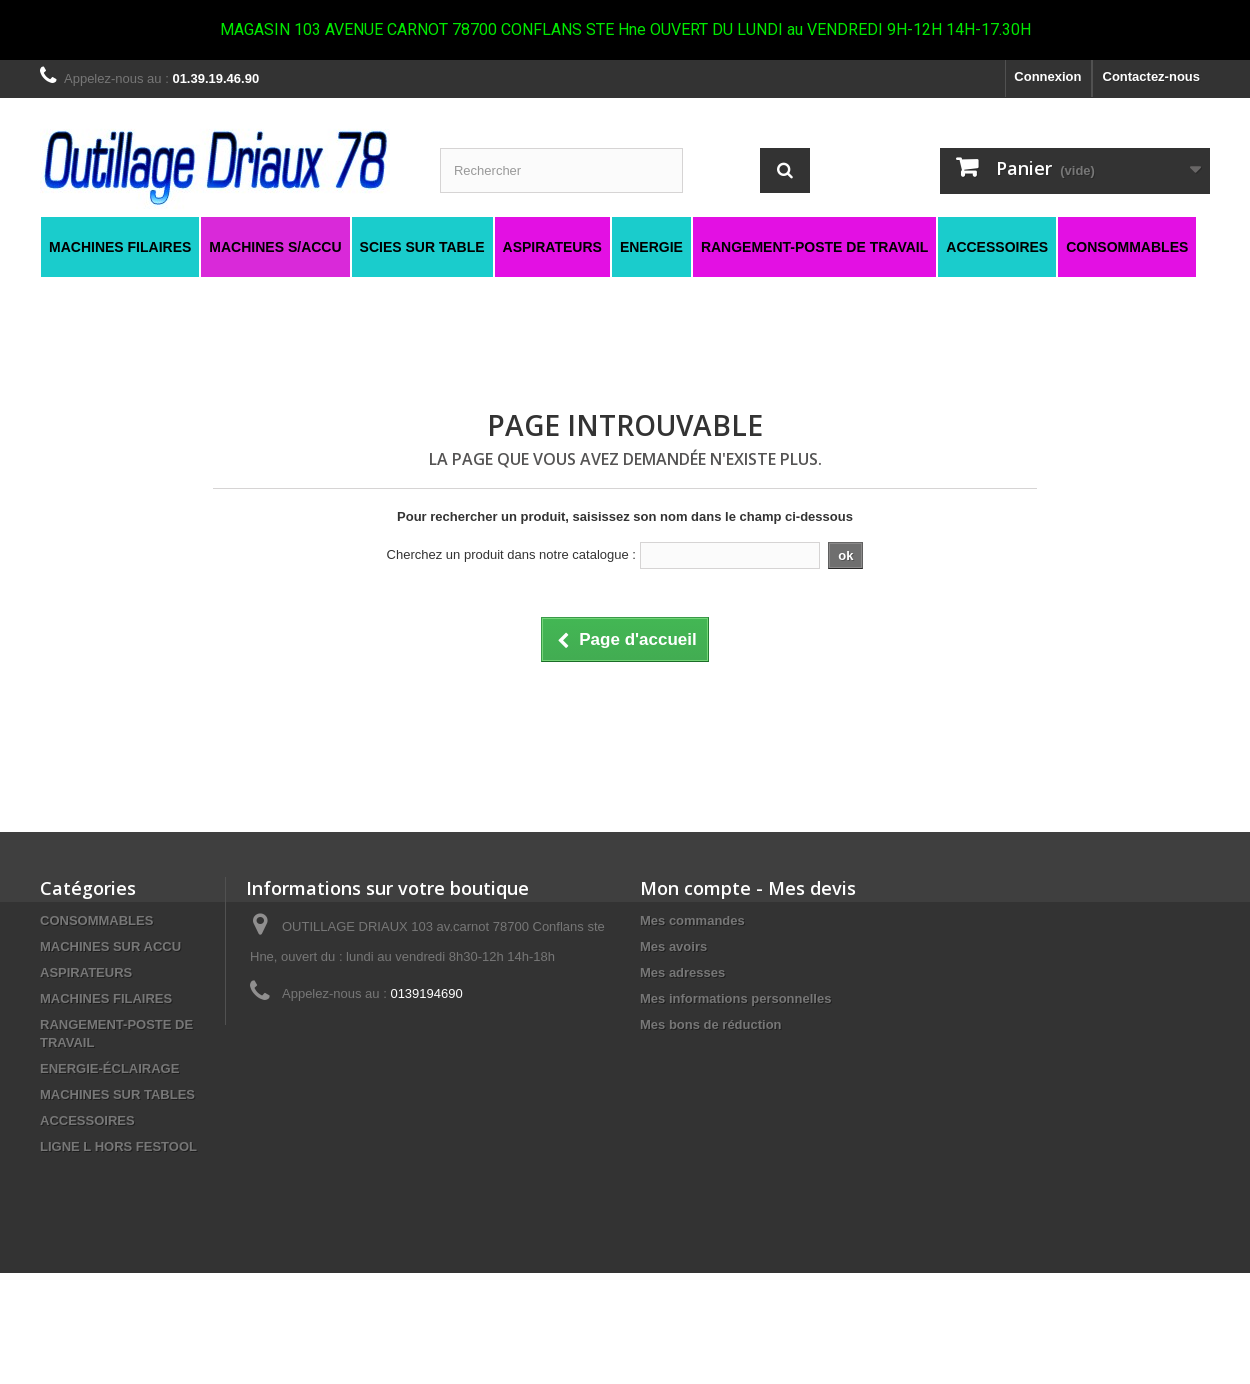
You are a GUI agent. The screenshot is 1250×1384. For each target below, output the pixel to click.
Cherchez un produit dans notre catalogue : (511, 554)
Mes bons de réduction (711, 1024)
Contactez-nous (1152, 76)
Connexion (1047, 76)
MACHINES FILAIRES (106, 998)
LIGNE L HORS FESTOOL (118, 1146)
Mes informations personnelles (735, 998)
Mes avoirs (673, 946)
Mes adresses (682, 972)
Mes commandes (692, 920)
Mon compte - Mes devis (748, 888)
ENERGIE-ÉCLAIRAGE (109, 1068)
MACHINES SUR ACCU (110, 946)
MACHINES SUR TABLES (117, 1094)
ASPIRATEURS (86, 972)
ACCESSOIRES (87, 1120)
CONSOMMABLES (96, 920)
